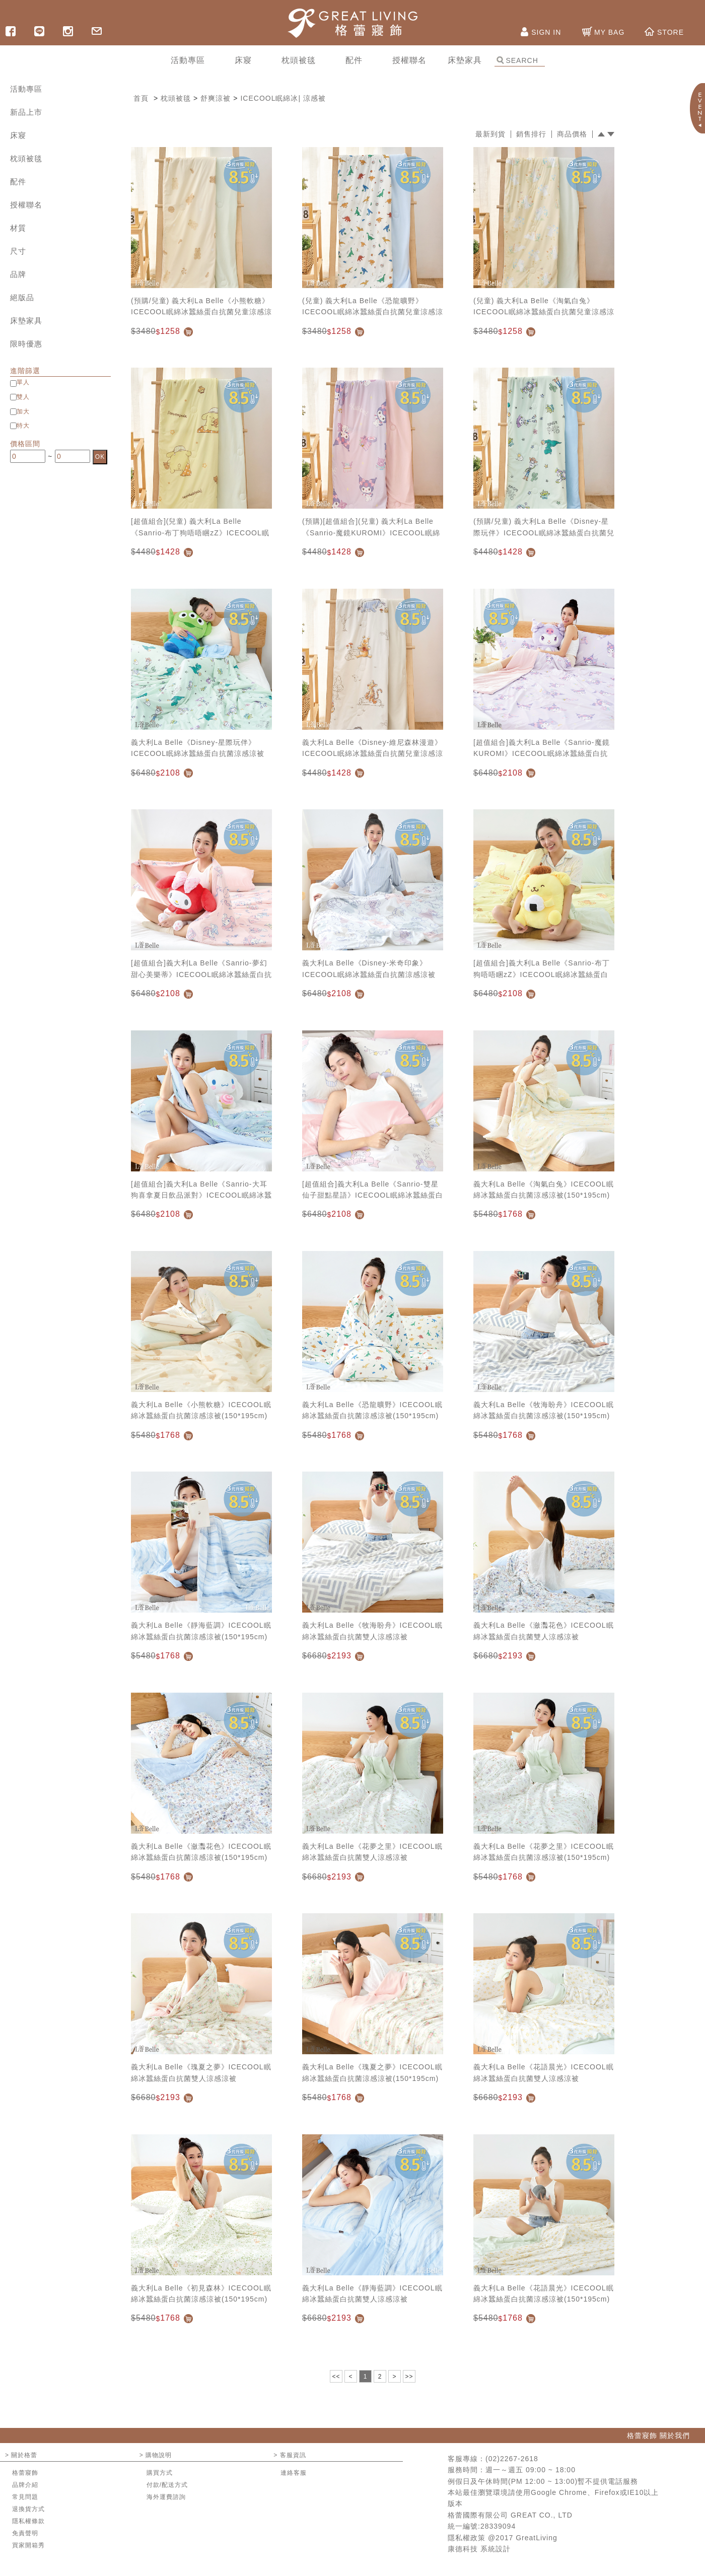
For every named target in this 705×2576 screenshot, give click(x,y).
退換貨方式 (28, 2509)
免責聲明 (25, 2533)
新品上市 (26, 112)
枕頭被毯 (26, 158)
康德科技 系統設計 (479, 2549)
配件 (18, 181)
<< (336, 2376)
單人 (23, 382)
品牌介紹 (25, 2484)
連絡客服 (293, 2472)
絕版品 (22, 297)
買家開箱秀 (28, 2545)
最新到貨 (490, 134)
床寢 (18, 135)
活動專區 (26, 89)
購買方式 (160, 2472)
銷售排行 (531, 134)
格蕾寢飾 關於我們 (658, 2435)
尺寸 (18, 251)
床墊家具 (26, 320)
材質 (18, 228)
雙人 (23, 396)
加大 (23, 411)
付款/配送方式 (167, 2484)
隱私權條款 (28, 2521)
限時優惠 (26, 343)
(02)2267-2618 (511, 2459)
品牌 (18, 274)
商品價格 (572, 134)
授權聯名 (26, 204)
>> (409, 2376)
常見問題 (25, 2496)
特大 (23, 425)
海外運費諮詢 (166, 2496)
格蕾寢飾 (25, 2472)
